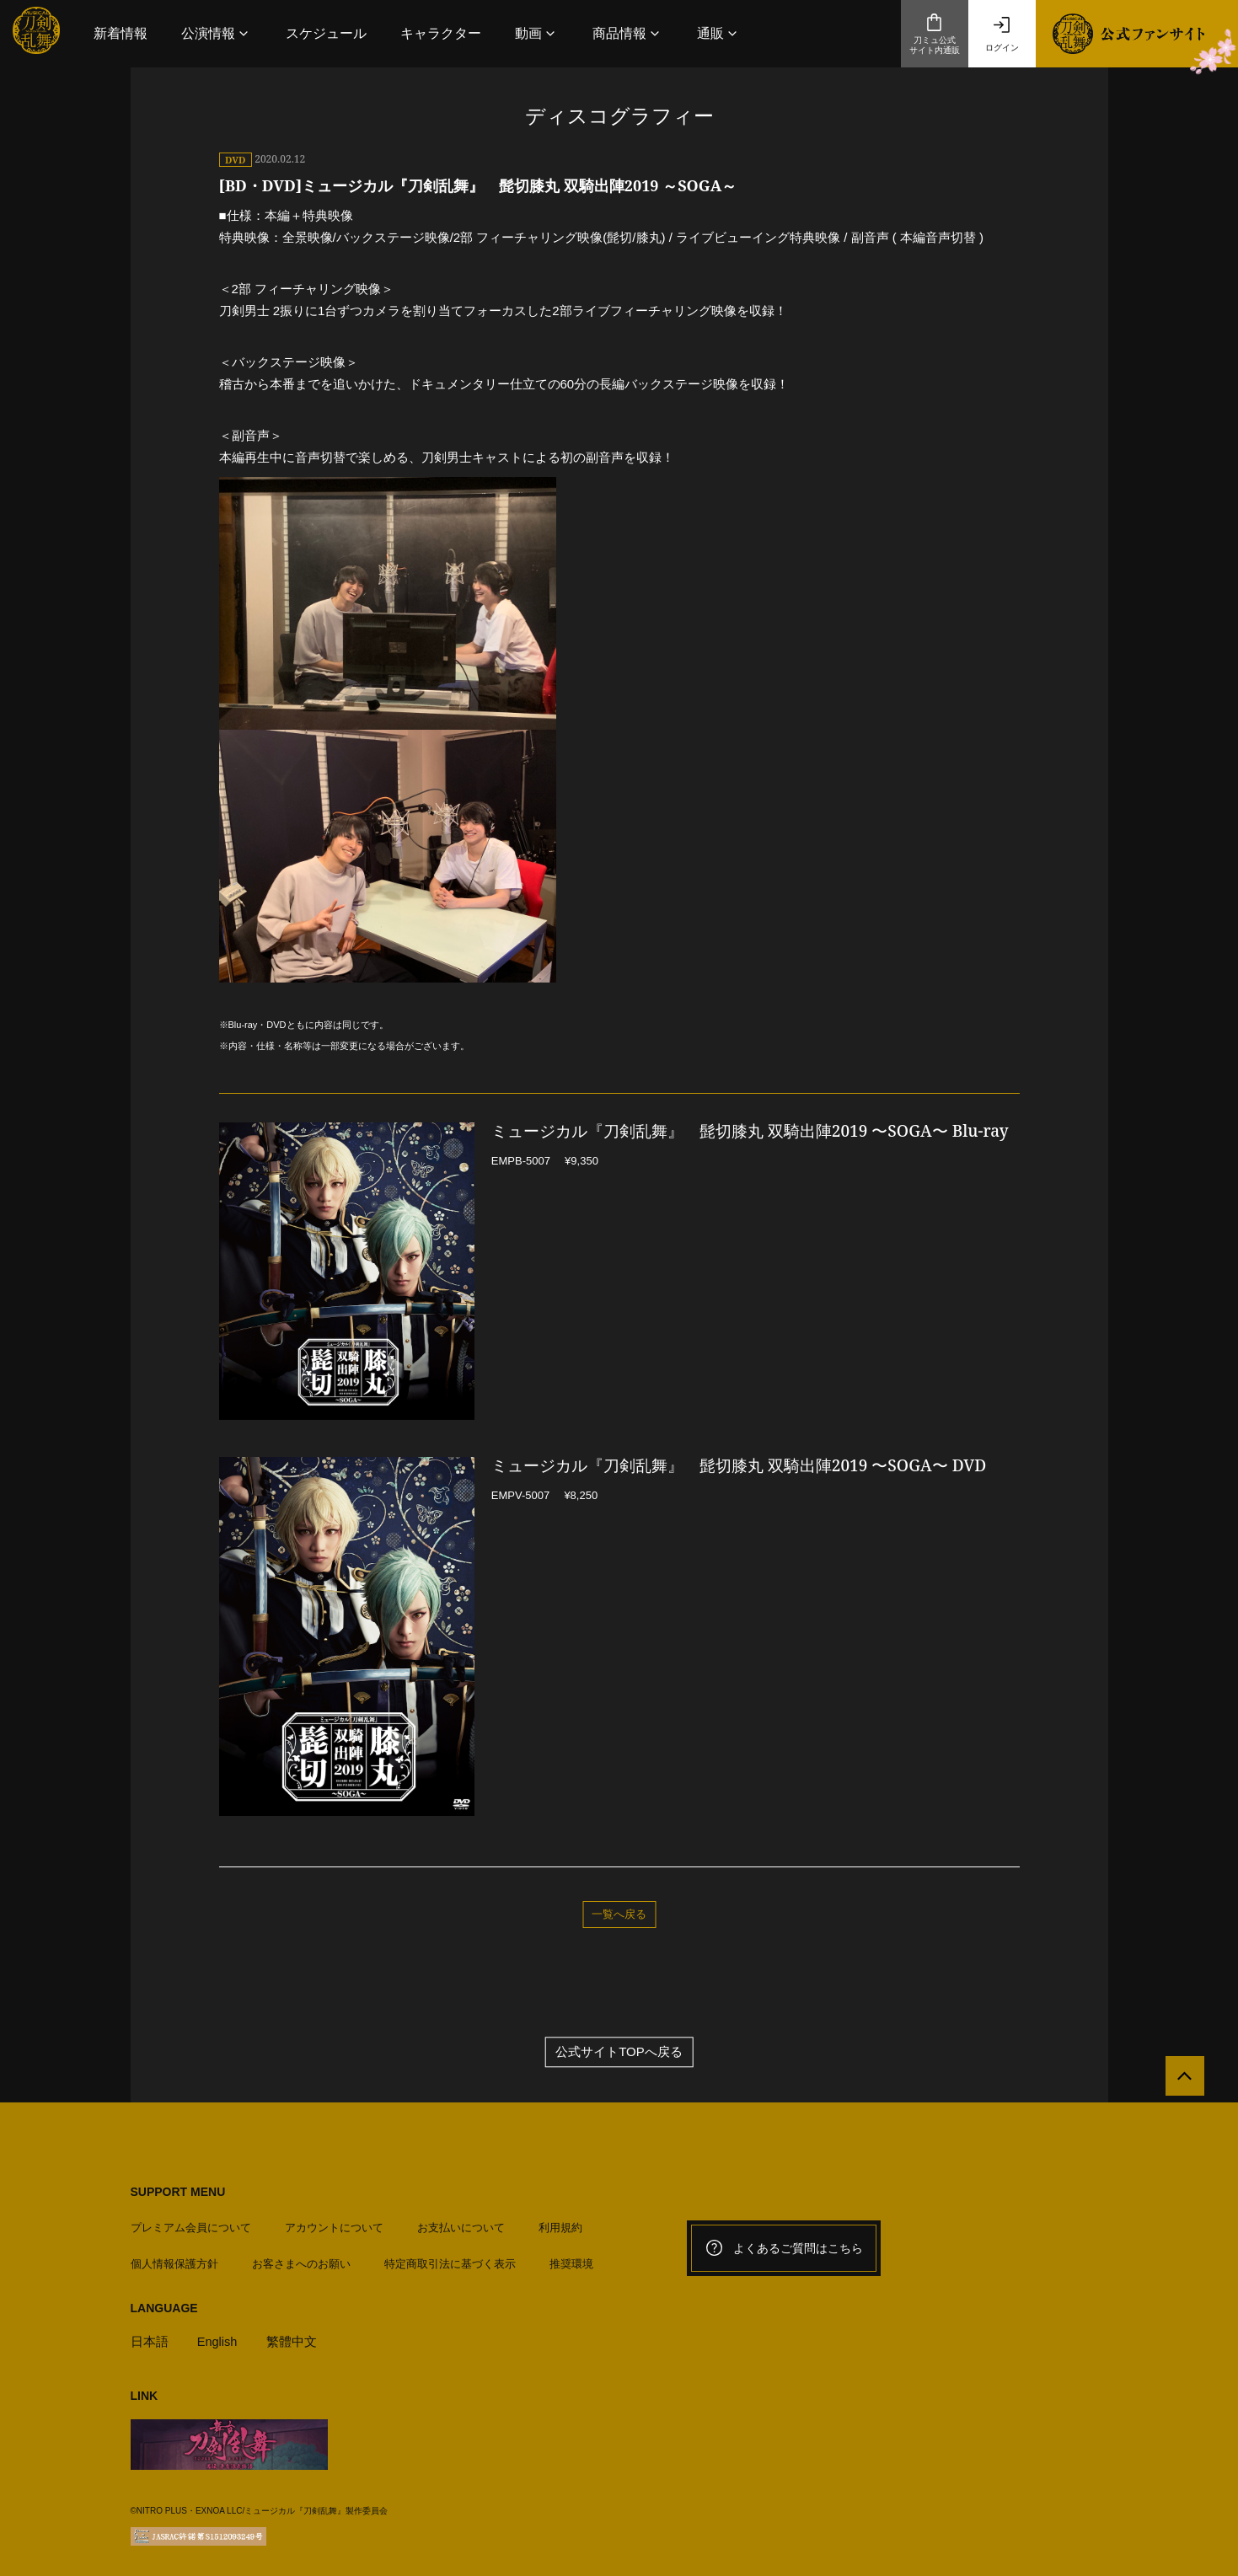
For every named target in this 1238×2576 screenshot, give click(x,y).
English (217, 2339)
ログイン (1002, 33)
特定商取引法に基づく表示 (450, 2260)
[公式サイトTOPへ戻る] (1181, 2080)
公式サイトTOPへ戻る (619, 2053)
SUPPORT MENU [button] (178, 2192)
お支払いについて (461, 2225)
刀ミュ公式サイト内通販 (934, 34)
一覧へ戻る (619, 1913)
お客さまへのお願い (301, 2260)
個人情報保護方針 (174, 2260)
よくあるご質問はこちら (784, 2249)
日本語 (150, 2339)
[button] (216, 33)
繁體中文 (292, 2339)
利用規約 (560, 2225)
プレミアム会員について (191, 2225)
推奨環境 (571, 2260)
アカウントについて (334, 2225)
